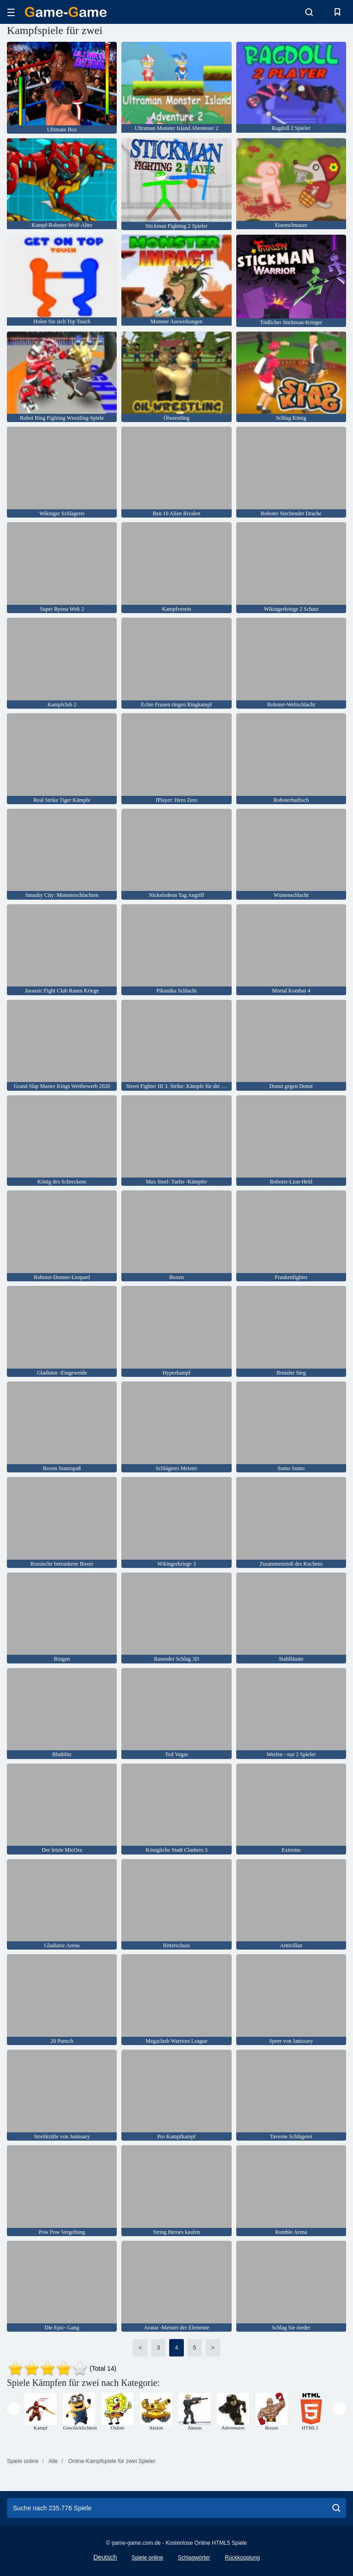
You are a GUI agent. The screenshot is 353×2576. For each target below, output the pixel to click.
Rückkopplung (242, 2557)
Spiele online (147, 2557)
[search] (336, 2508)
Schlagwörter (194, 2557)
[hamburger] (11, 12)
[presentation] (13, 2408)
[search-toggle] (309, 12)
